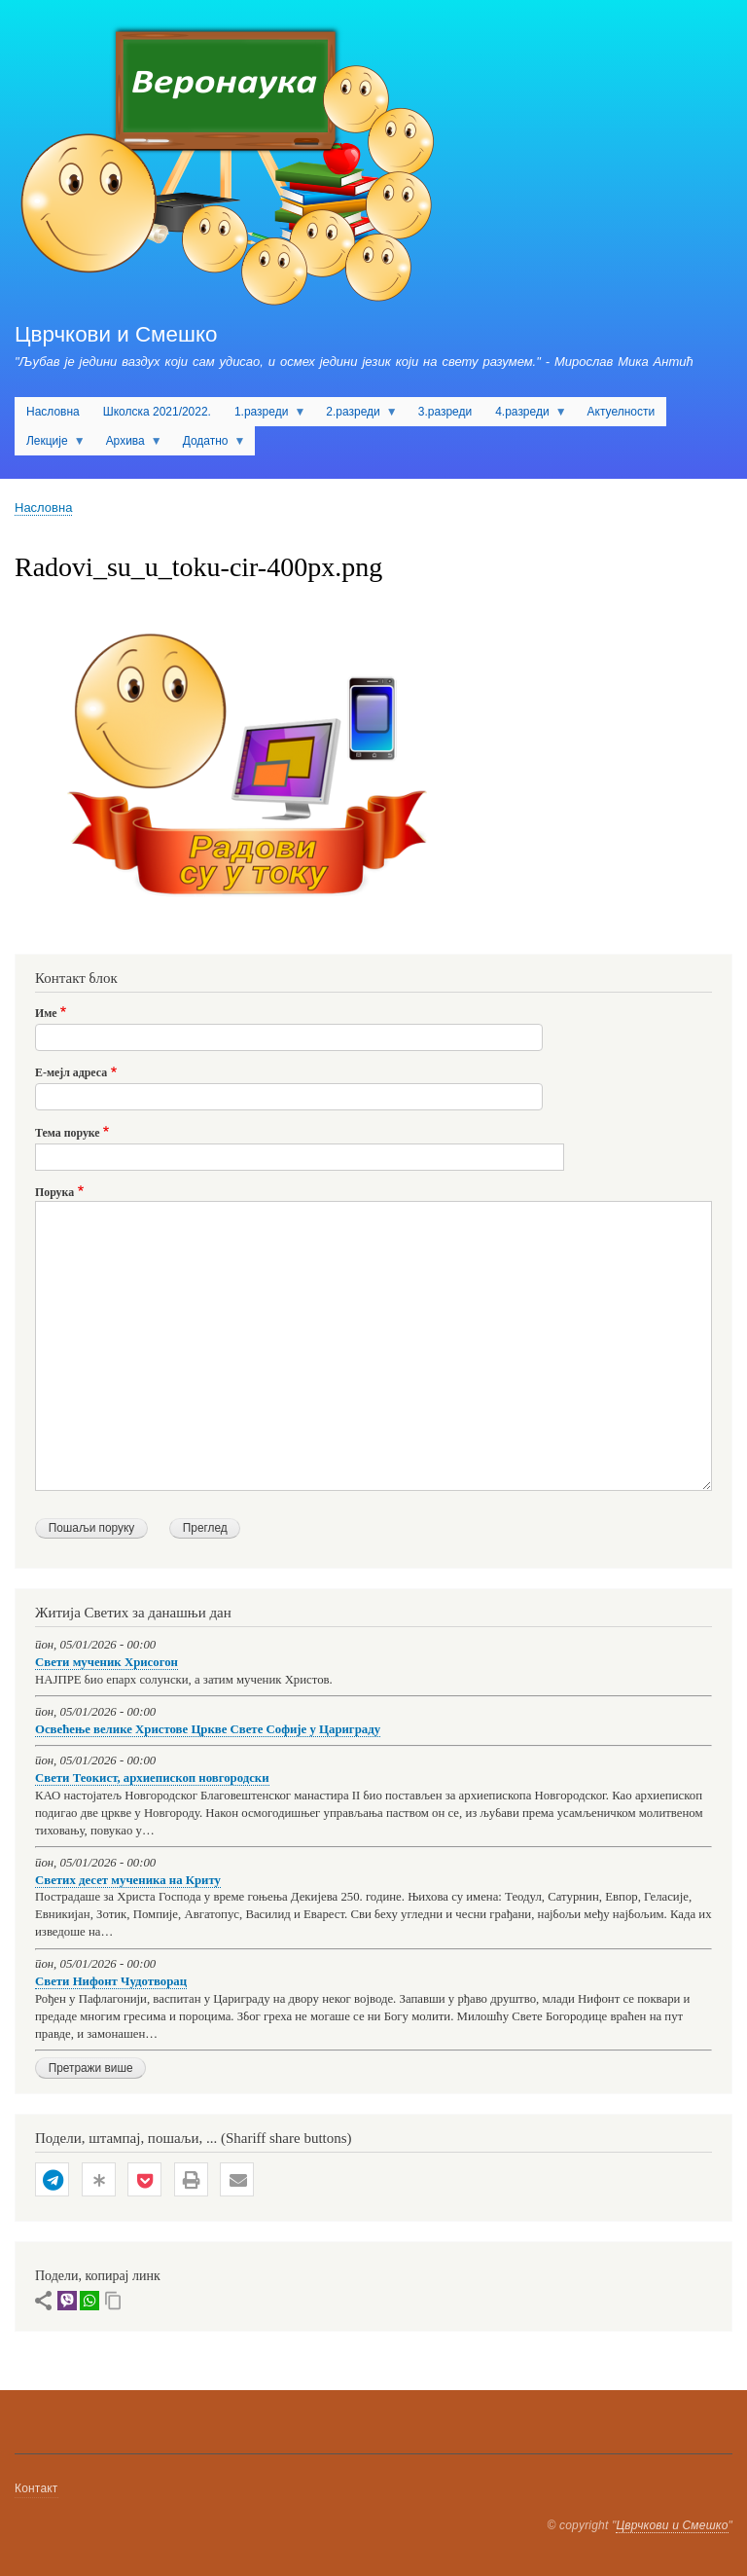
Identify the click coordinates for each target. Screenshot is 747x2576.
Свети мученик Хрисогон (106, 1662)
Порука (54, 1192)
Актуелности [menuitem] (621, 411)
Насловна (43, 507)
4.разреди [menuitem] (524, 415)
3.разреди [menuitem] (445, 411)
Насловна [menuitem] (53, 411)
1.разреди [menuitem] (264, 415)
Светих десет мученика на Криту (128, 1880)
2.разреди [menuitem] (355, 415)
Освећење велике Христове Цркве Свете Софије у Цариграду (207, 1729)
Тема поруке (67, 1133)
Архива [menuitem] (128, 444)
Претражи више (91, 2068)
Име (46, 1013)
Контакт (36, 2488)
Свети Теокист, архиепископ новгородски (152, 1778)
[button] (52, 2180)
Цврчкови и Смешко (116, 334)
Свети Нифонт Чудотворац (111, 1981)
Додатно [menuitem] (208, 444)
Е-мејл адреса (71, 1072)
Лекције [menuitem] (50, 444)
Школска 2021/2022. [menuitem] (157, 411)
